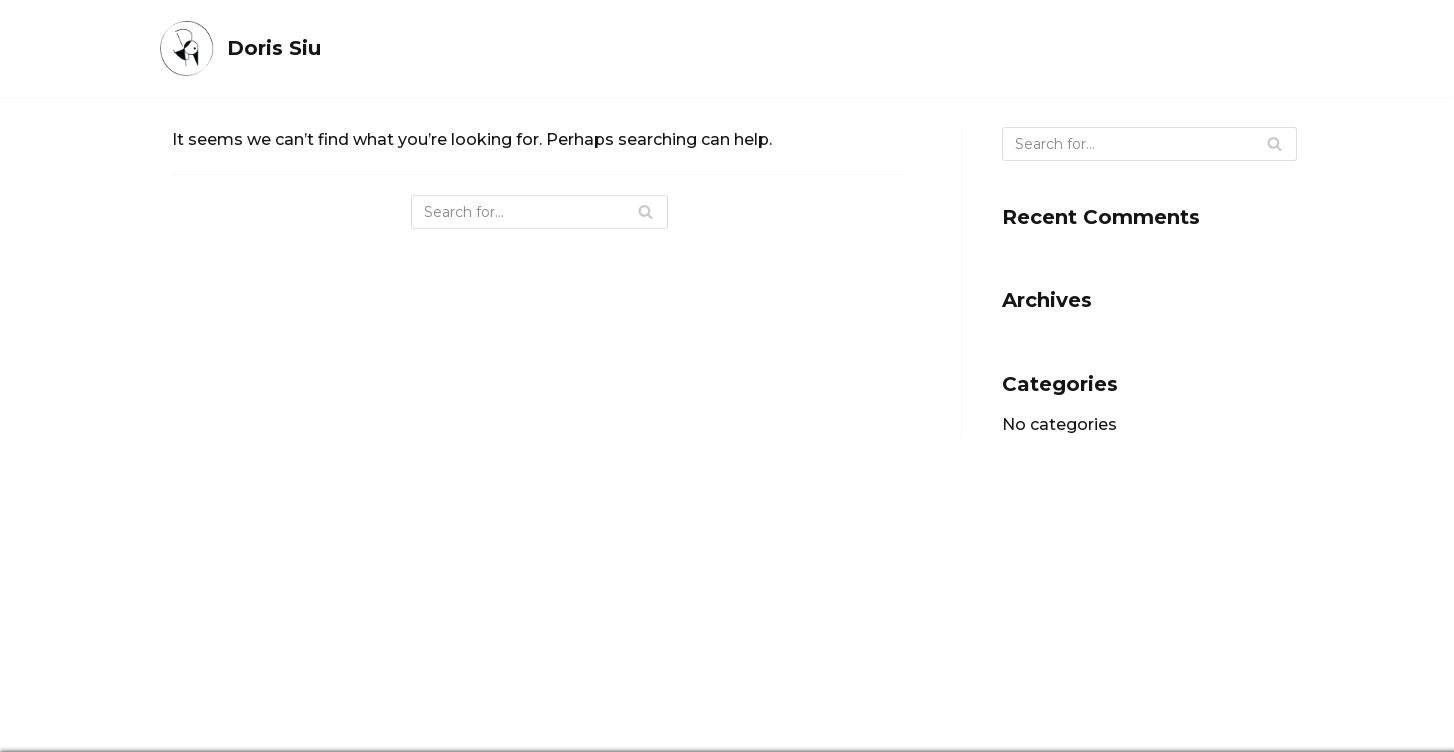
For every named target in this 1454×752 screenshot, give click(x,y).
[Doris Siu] (239, 48)
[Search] (539, 212)
